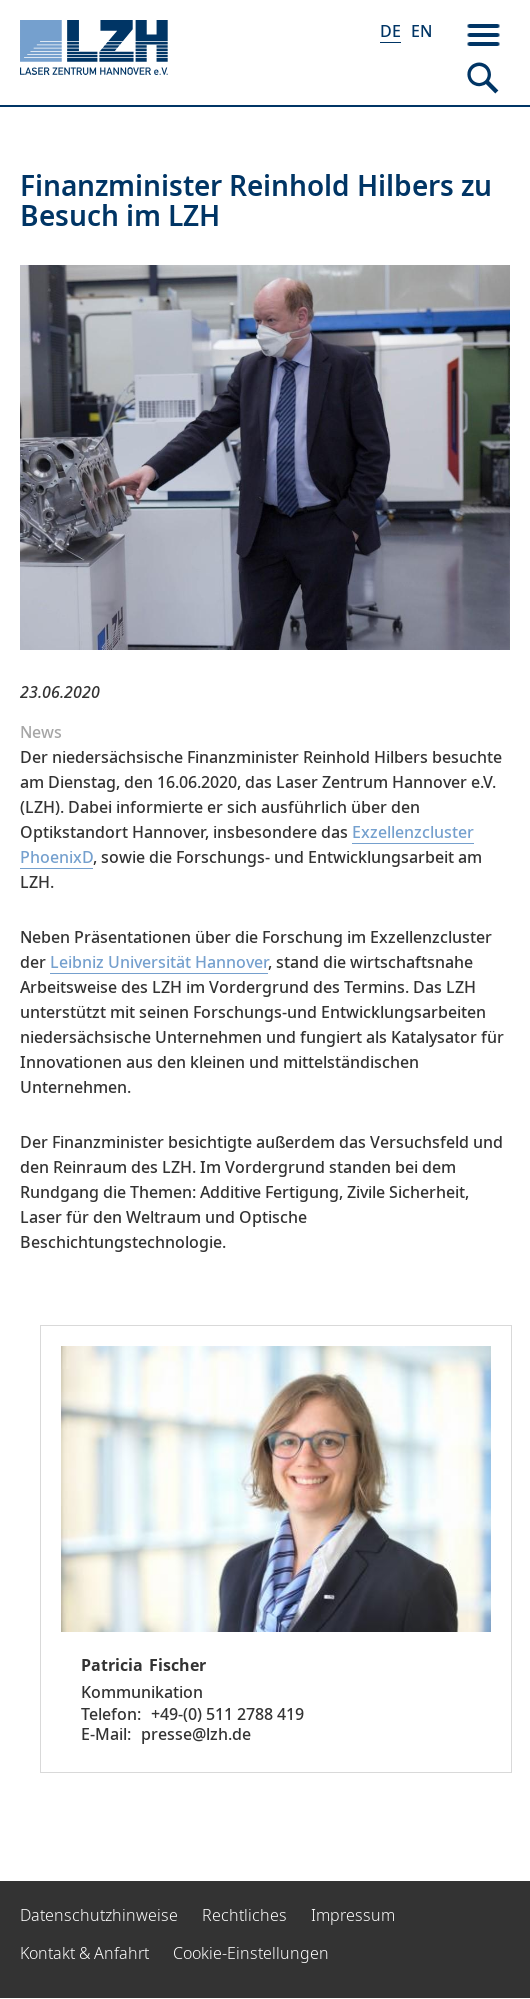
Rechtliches (244, 1915)
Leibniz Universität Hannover (159, 962)
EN (421, 31)
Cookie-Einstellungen (251, 1953)
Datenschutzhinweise (99, 1915)
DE (390, 31)
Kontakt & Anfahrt (84, 1953)
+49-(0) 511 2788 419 (227, 1714)
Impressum (353, 1915)
